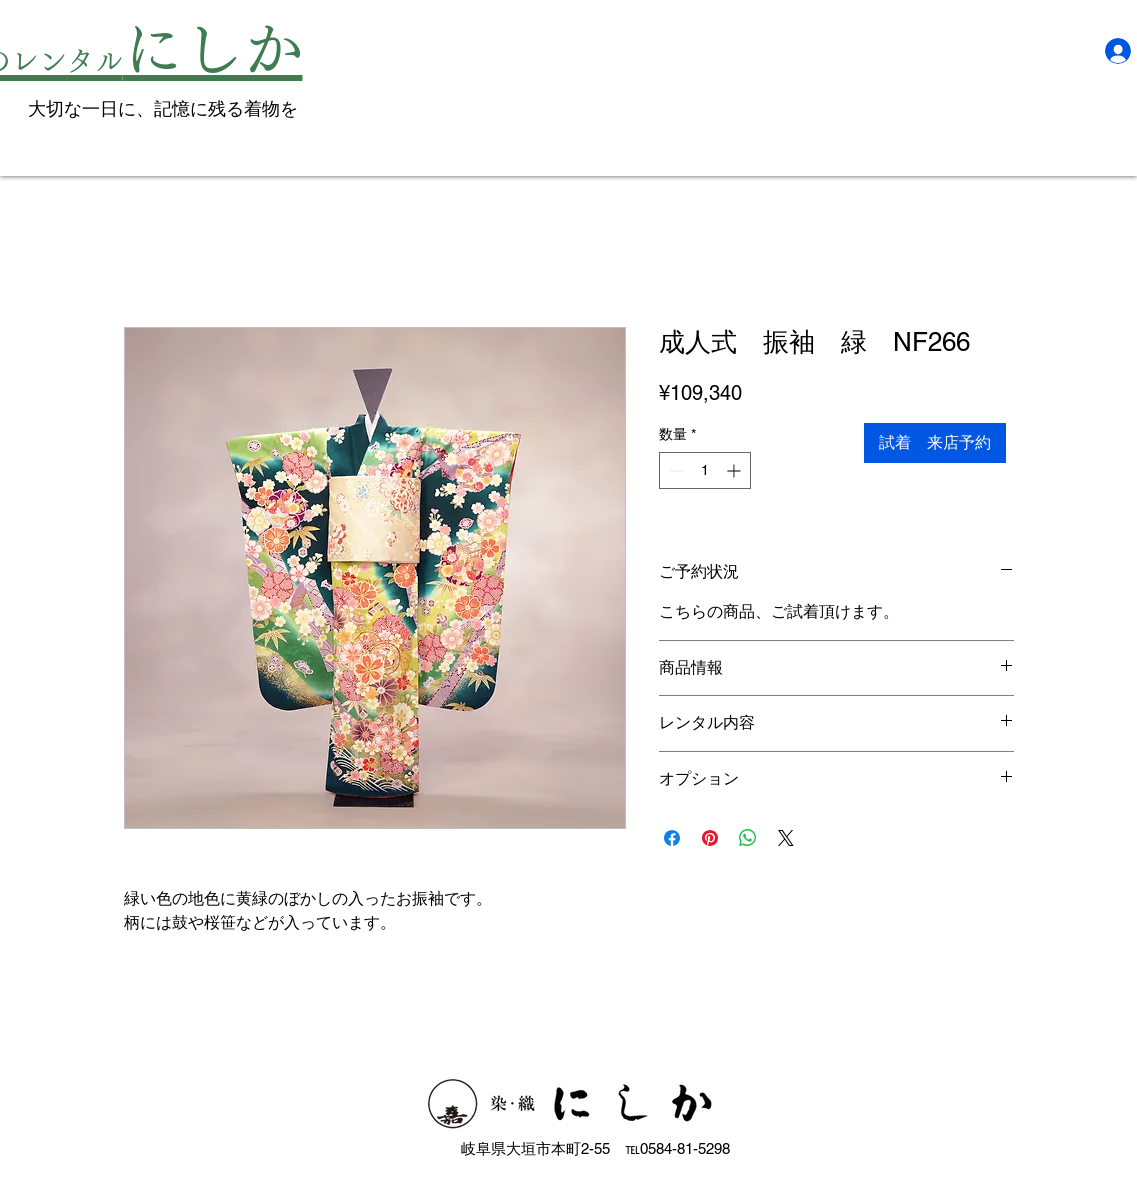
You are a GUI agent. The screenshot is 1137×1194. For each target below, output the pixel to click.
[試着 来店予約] (935, 443)
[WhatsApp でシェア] (748, 838)
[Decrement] (674, 470)
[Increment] (735, 470)
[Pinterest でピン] (710, 838)
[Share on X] (786, 838)
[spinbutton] (705, 470)
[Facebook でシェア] (672, 838)
